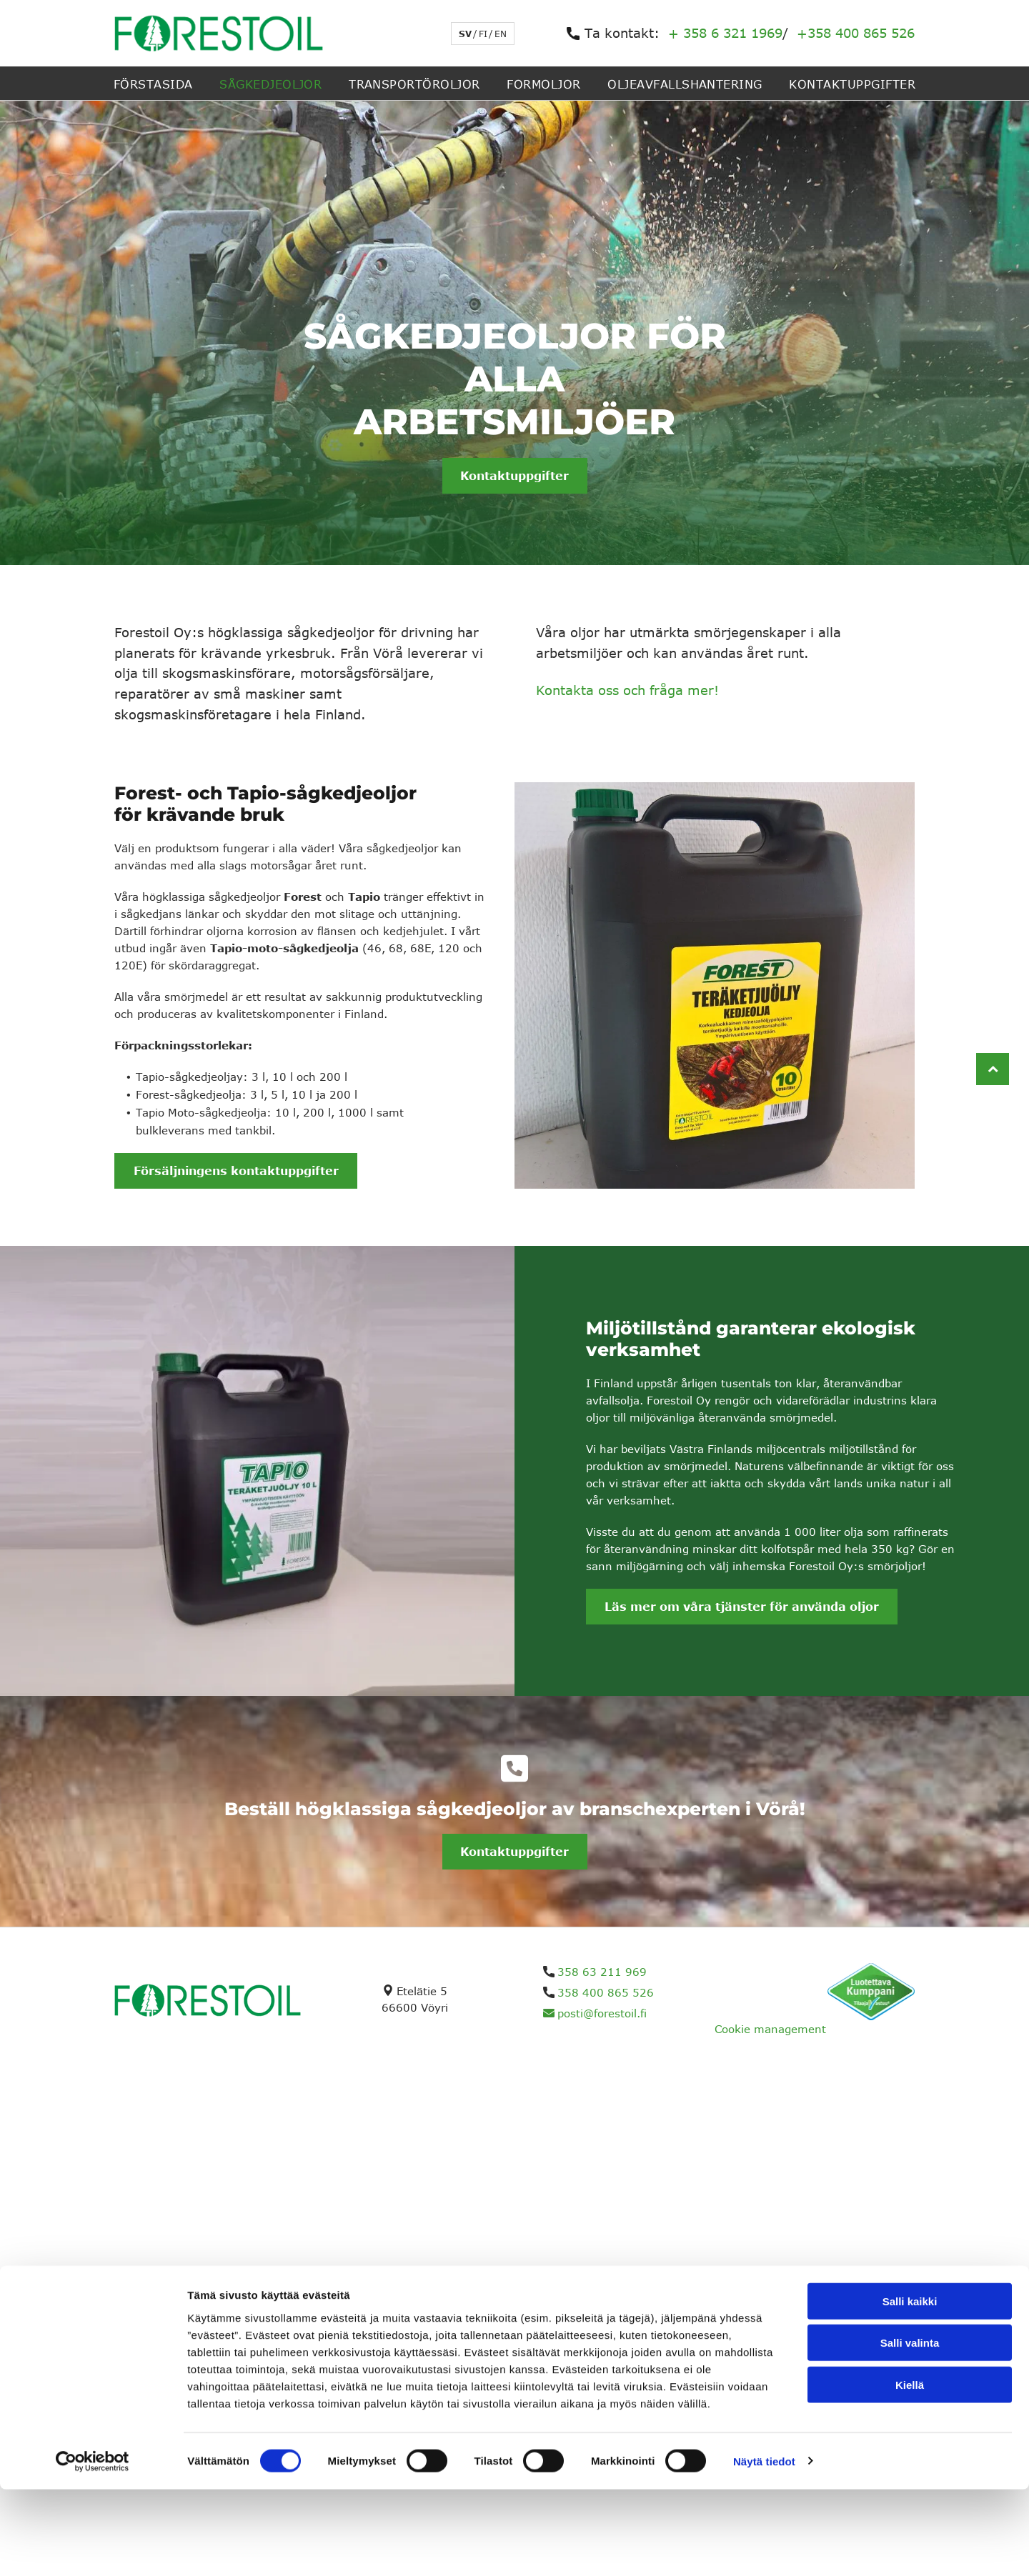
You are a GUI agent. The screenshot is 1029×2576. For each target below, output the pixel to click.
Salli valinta (910, 2429)
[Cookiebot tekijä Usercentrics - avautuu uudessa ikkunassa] (92, 2548)
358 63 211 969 (602, 1971)
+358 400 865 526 (856, 33)
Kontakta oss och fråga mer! (627, 690)
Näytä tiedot (764, 2548)
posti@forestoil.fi (602, 2013)
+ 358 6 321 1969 (725, 33)
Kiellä (909, 2471)
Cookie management (770, 2028)
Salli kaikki (910, 2388)
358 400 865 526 (605, 1992)
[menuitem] (153, 83)
